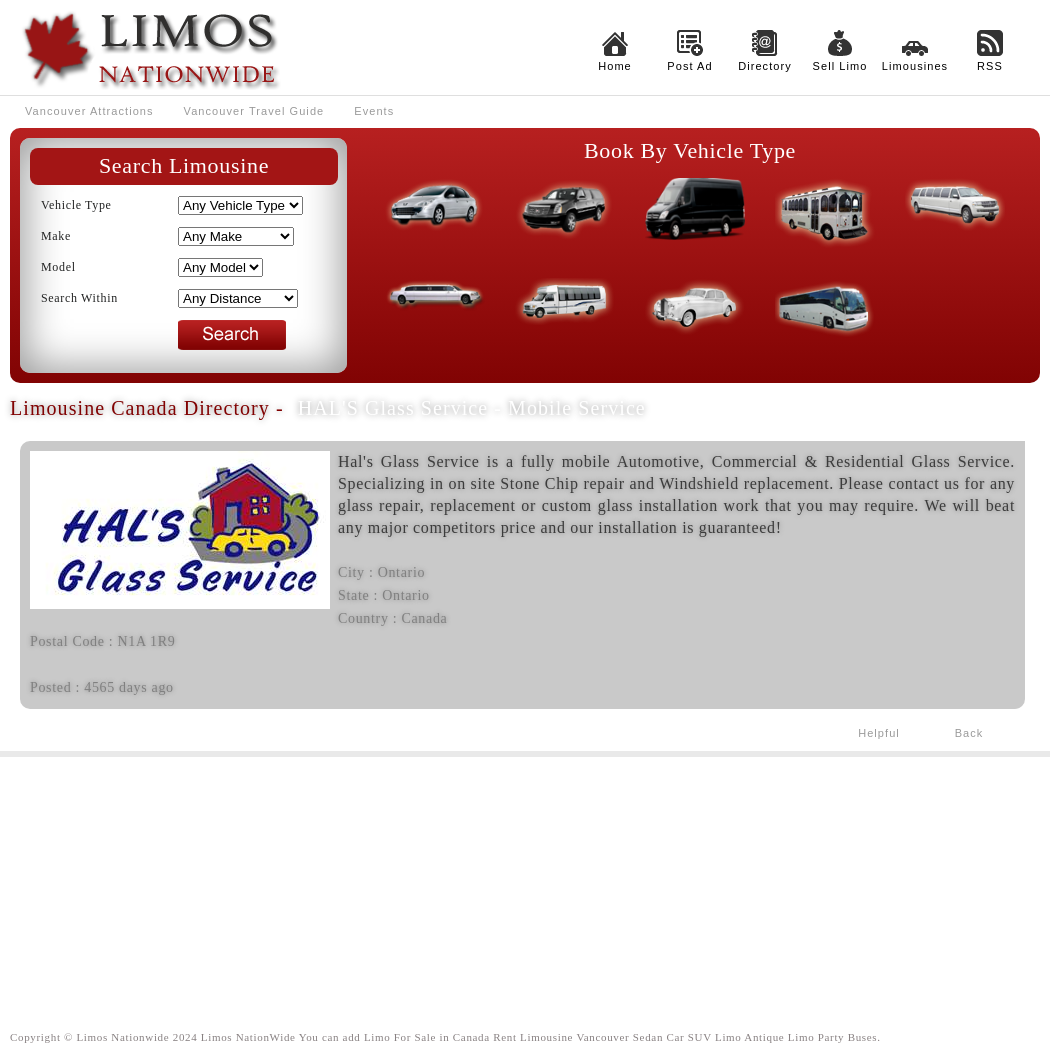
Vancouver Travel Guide (254, 111)
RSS (990, 66)
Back (969, 733)
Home (615, 66)
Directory (765, 66)
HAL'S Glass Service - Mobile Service (472, 408)
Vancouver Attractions (89, 111)
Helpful (879, 733)
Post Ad (689, 66)
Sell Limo (840, 66)
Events (374, 111)
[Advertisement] (525, 877)
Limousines (915, 66)
